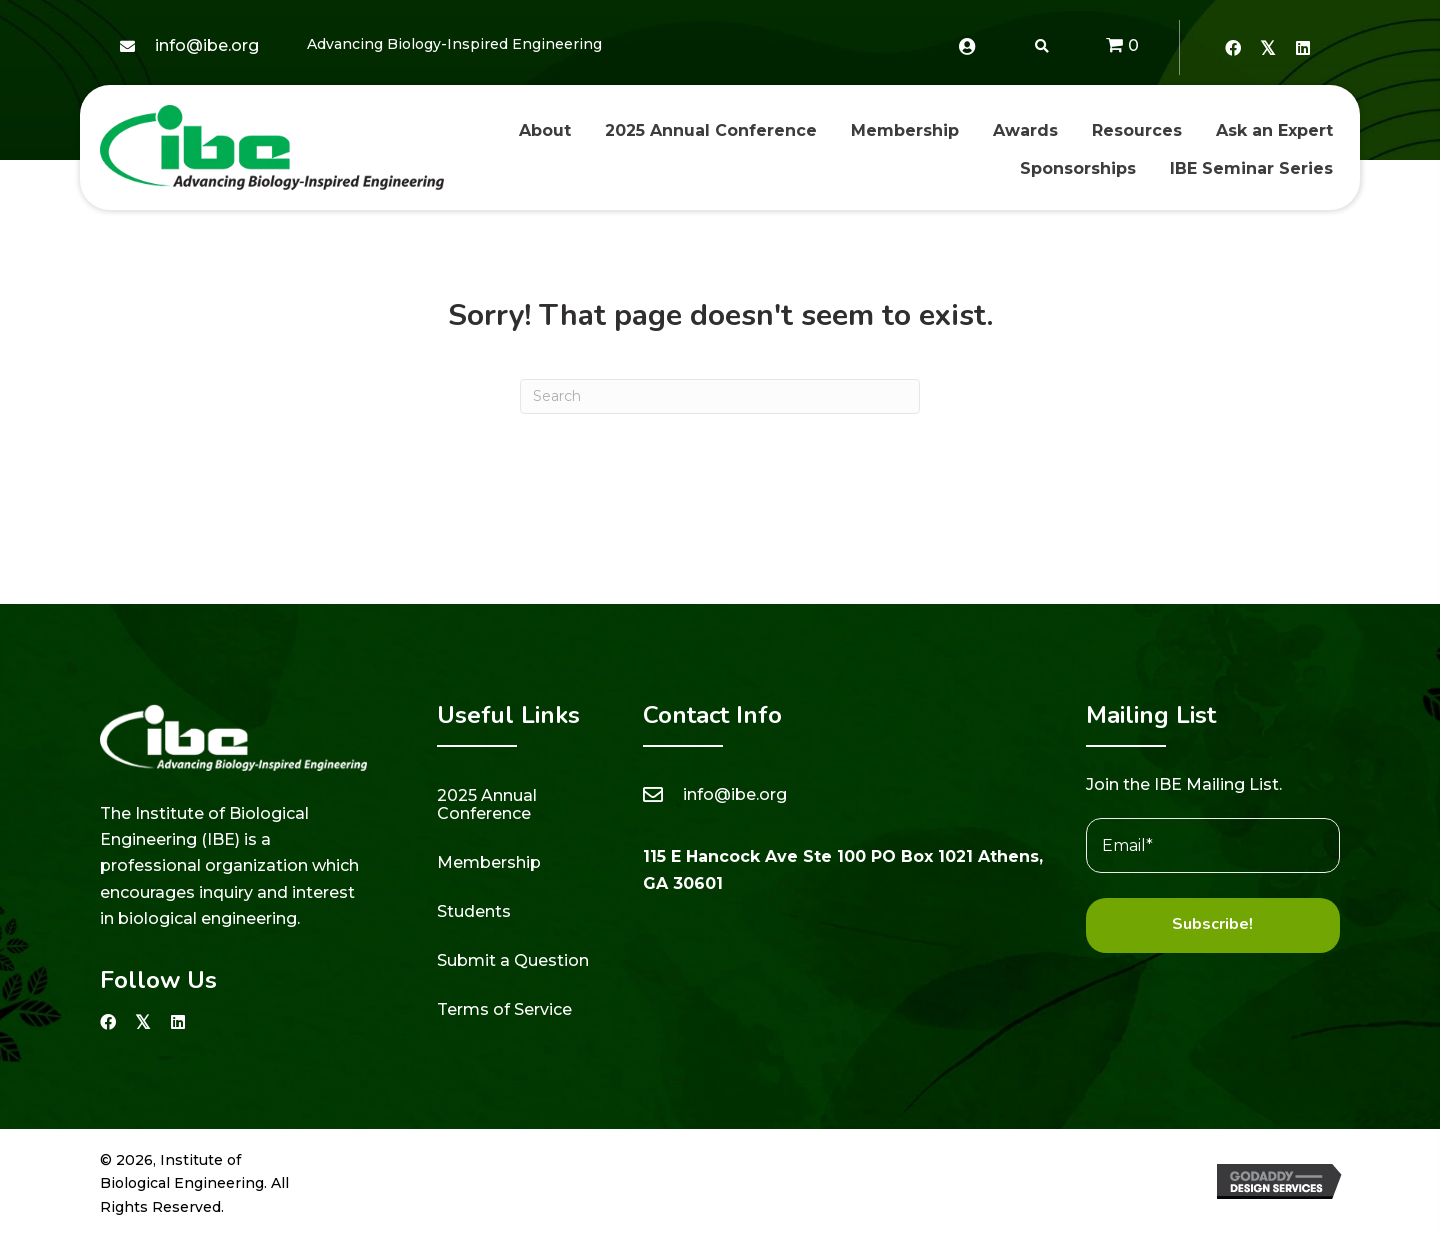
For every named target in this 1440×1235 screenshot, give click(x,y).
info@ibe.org (207, 45)
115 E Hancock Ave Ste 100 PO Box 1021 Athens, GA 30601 (843, 869)
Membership (489, 862)
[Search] (720, 396)
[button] (1232, 47)
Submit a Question (513, 960)
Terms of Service (504, 1009)
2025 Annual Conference (487, 804)
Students (474, 911)
